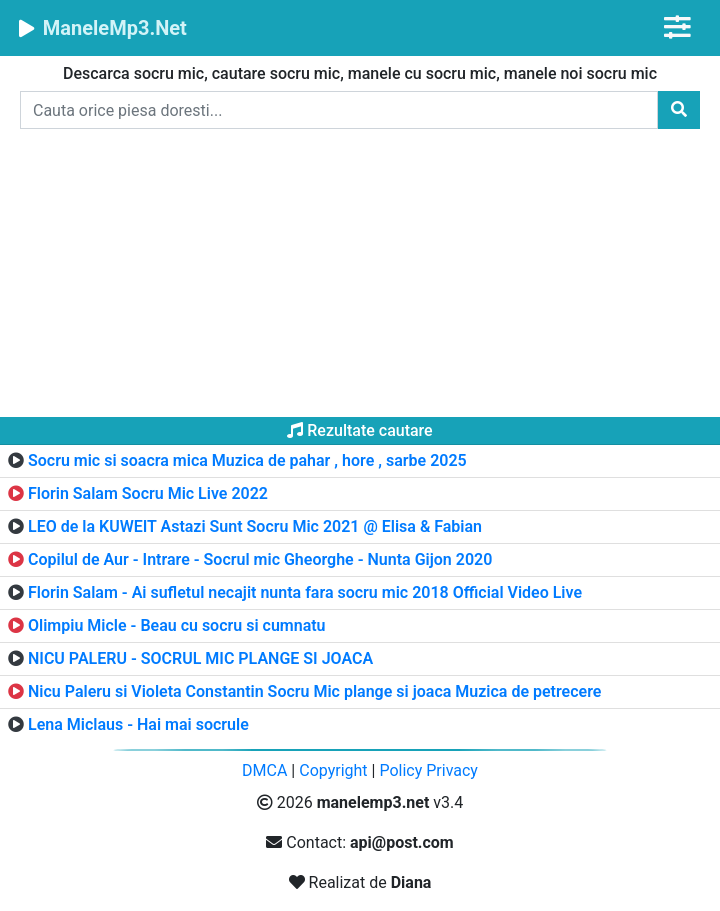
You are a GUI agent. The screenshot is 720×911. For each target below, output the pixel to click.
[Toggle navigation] (677, 27)
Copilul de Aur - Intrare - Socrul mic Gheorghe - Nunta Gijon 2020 (260, 559)
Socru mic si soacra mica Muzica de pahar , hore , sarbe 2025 (247, 460)
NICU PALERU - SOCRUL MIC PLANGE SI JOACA (200, 658)
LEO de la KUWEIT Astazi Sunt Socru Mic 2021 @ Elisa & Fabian (255, 526)
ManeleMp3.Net (101, 28)
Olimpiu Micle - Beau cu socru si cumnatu (177, 625)
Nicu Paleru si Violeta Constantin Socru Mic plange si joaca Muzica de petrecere (314, 691)
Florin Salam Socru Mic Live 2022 (148, 493)
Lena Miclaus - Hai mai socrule (138, 724)
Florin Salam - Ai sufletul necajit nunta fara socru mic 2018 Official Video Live (305, 592)
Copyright (333, 770)
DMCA (264, 770)
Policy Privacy (428, 770)
